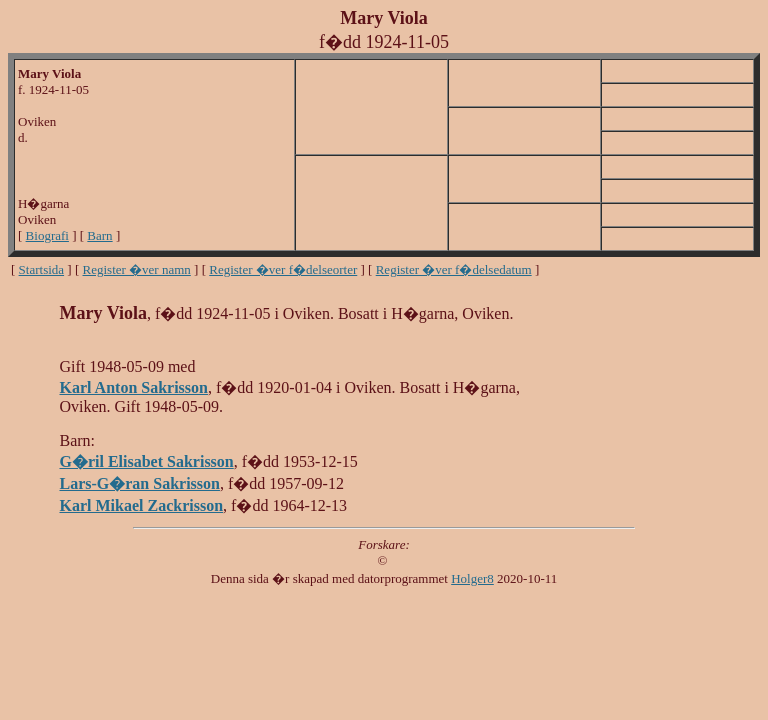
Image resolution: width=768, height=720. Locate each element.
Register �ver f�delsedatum (454, 269)
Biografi (47, 235)
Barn (99, 235)
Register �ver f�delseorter (283, 269)
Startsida (42, 269)
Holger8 (472, 578)
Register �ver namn (137, 269)
